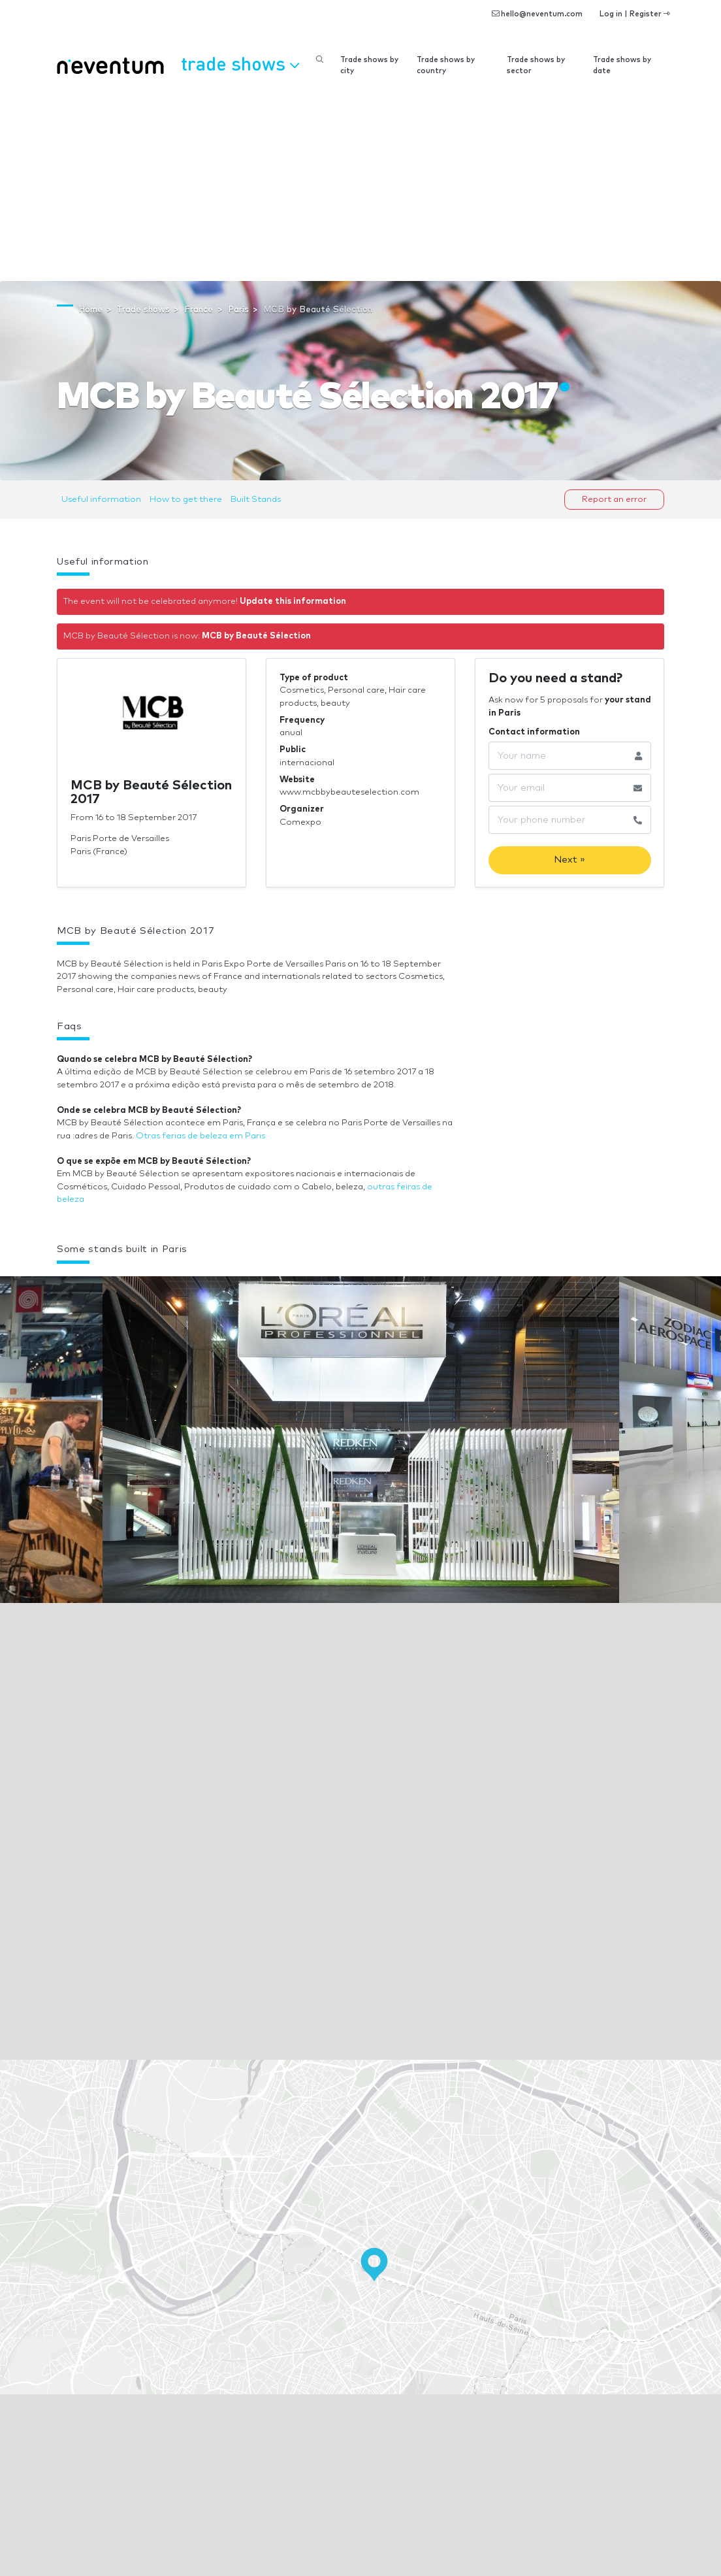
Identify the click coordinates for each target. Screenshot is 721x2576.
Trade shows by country (446, 65)
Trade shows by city (369, 65)
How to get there (186, 499)
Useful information (101, 499)
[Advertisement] (360, 182)
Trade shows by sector (536, 65)
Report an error (614, 499)
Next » (569, 860)
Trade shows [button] (240, 63)
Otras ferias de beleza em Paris (200, 1136)
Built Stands (256, 499)
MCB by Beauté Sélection (256, 636)
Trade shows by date (622, 65)
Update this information (293, 601)
